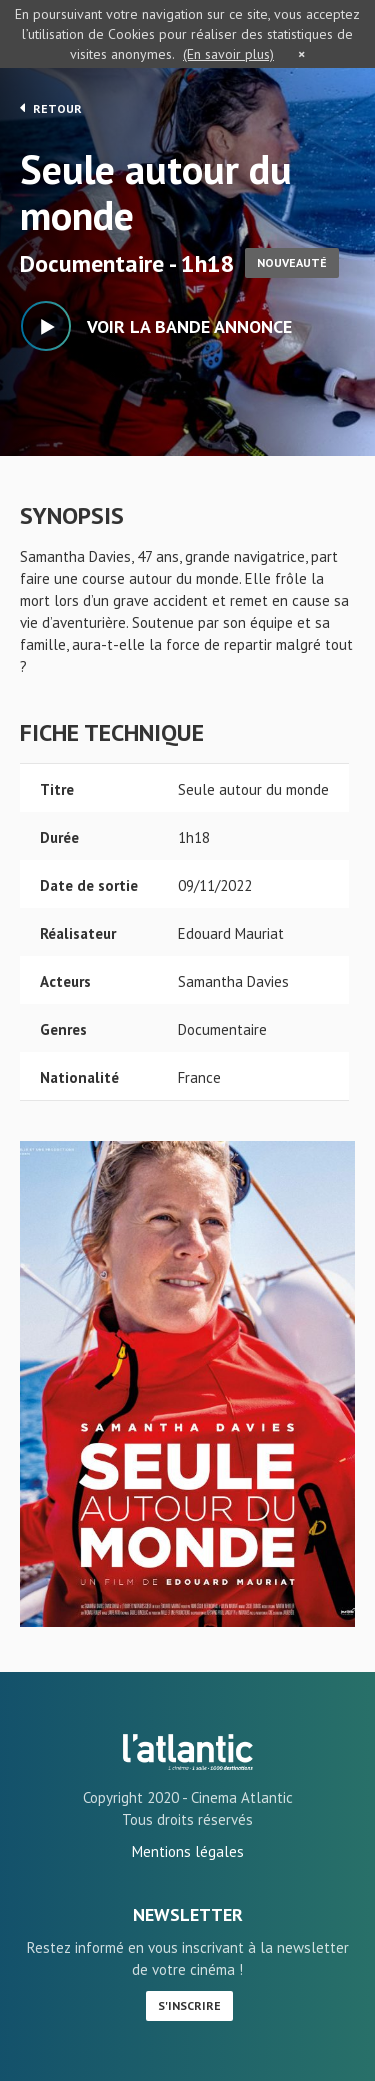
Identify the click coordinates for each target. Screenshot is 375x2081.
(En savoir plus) (228, 54)
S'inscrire (189, 2005)
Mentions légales (188, 1851)
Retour (51, 108)
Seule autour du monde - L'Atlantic (188, 1752)
